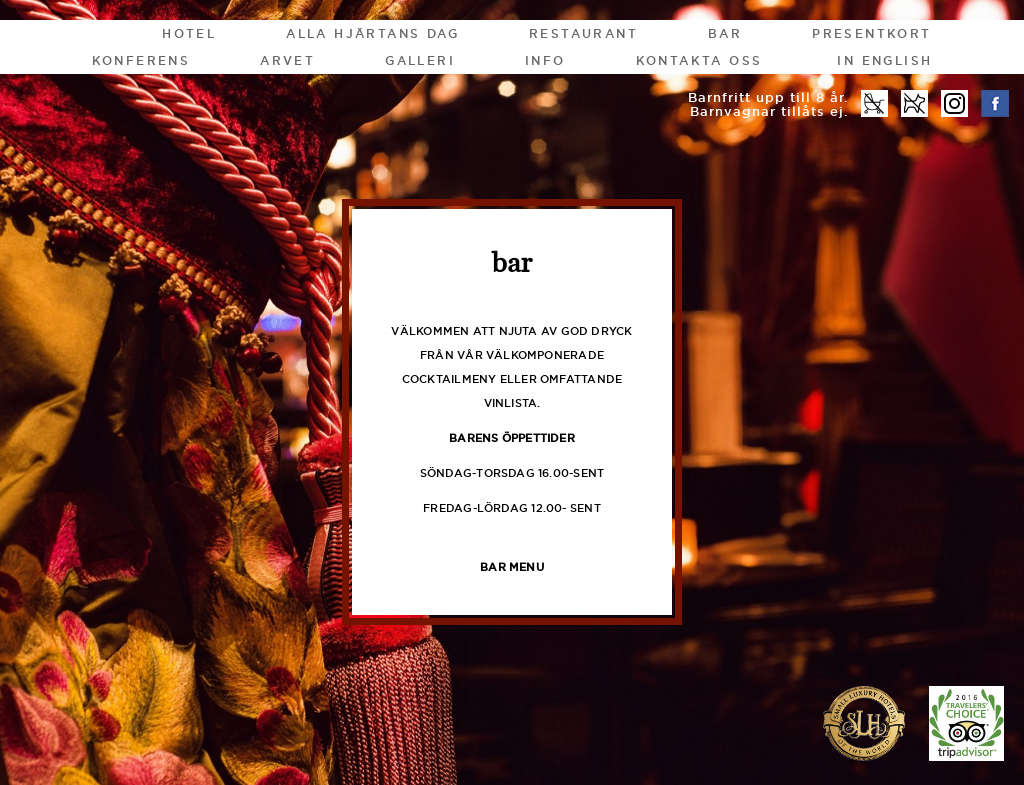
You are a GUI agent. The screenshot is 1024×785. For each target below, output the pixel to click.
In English (884, 60)
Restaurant (583, 33)
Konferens (141, 60)
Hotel (189, 33)
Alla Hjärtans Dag (372, 33)
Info (545, 60)
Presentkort (871, 33)
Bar (725, 33)
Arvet (287, 60)
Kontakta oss (699, 60)
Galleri (420, 60)
